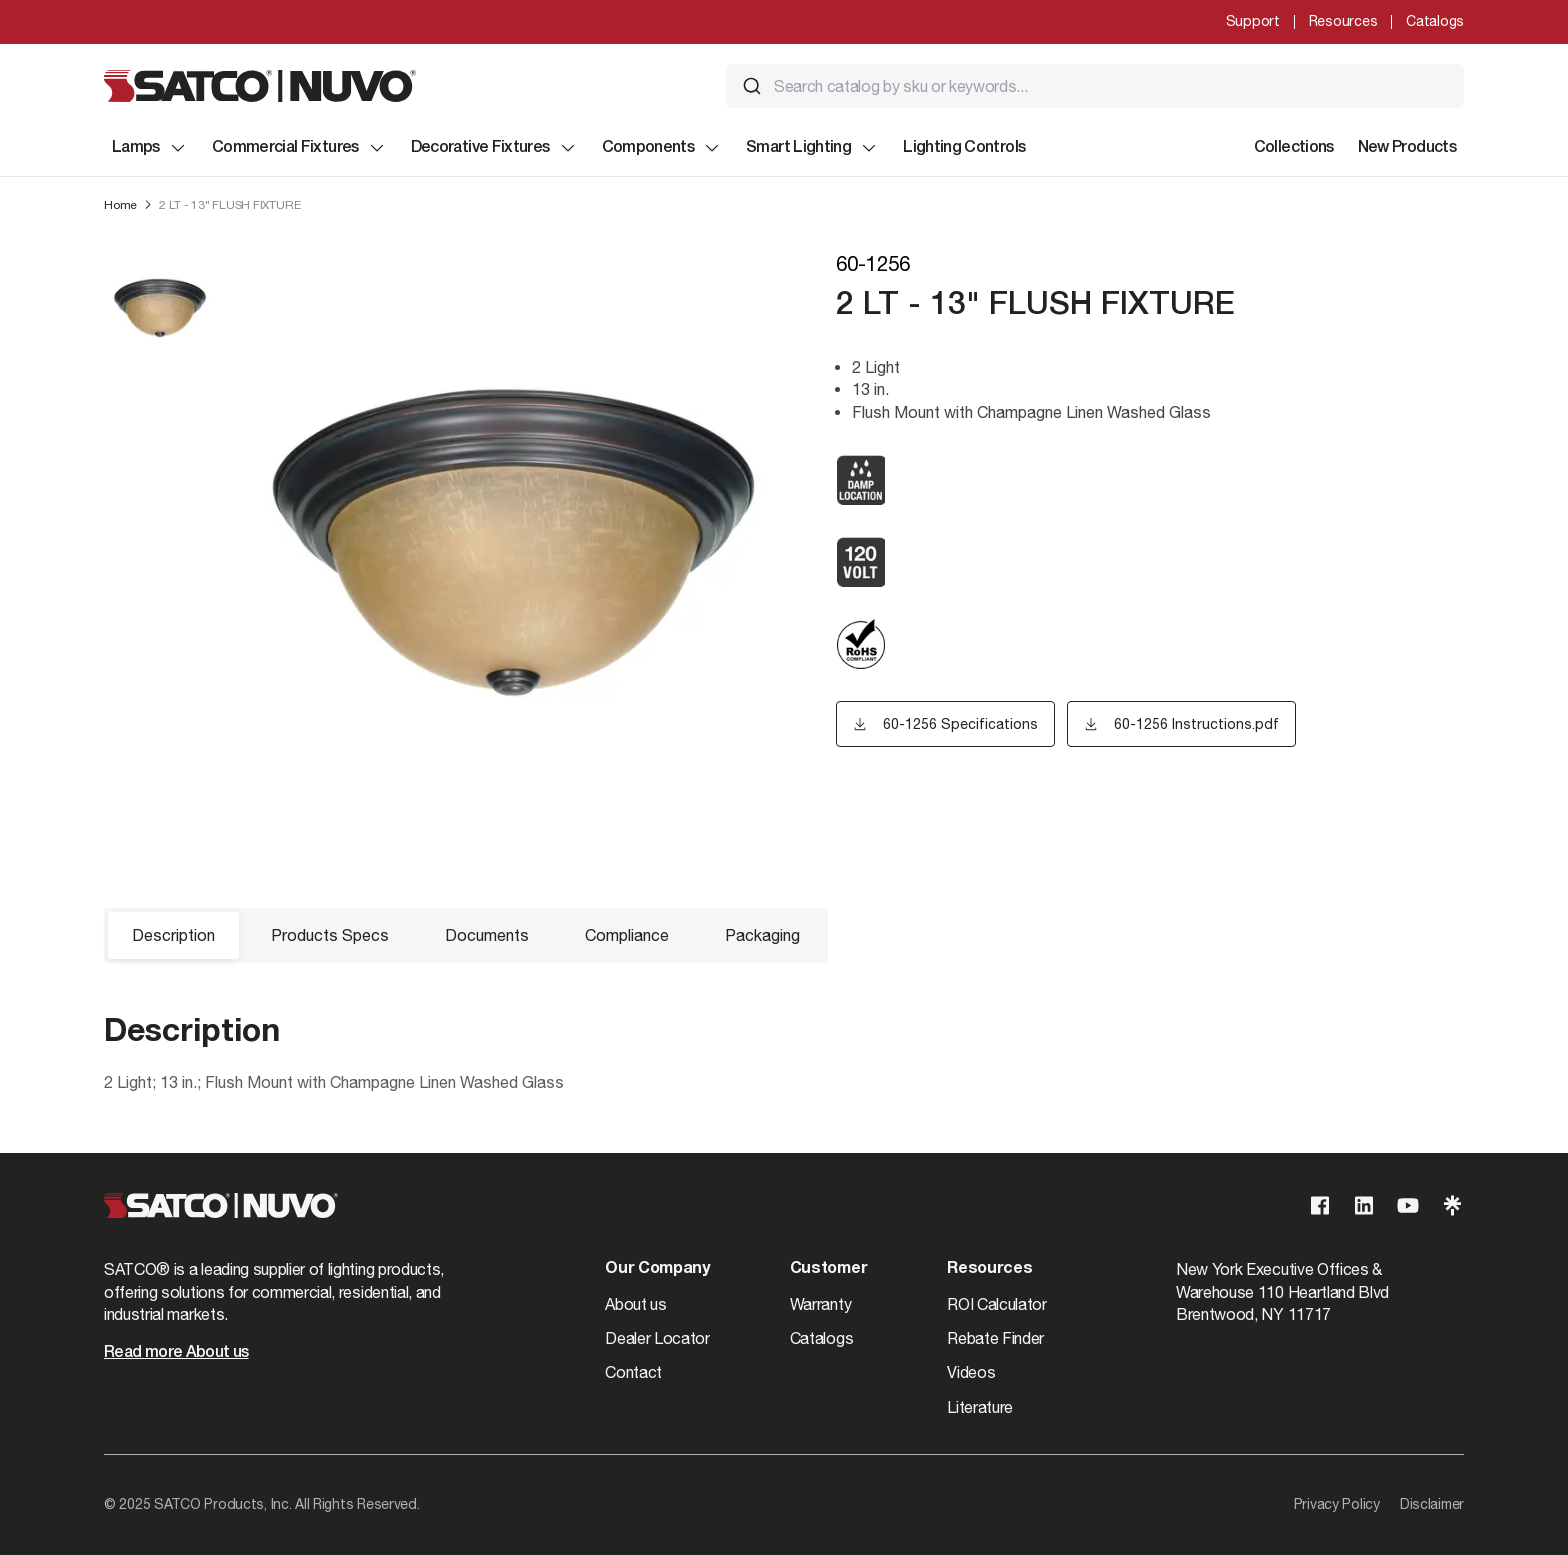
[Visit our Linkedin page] (1364, 1205)
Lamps (150, 148)
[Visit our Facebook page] (1320, 1205)
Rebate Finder (995, 1338)
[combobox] (1095, 86)
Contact (633, 1372)
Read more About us (176, 1353)
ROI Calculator (997, 1304)
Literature (980, 1407)
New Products (1407, 148)
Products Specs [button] (330, 935)
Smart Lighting (812, 148)
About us (635, 1304)
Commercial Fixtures (299, 148)
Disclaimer (1432, 1504)
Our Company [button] (657, 1269)
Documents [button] (487, 935)
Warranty (820, 1304)
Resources (1343, 21)
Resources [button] (989, 1269)
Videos (971, 1372)
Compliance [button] (627, 935)
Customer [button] (828, 1269)
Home (120, 205)
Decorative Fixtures (494, 148)
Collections (1294, 148)
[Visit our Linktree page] (1452, 1205)
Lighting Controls (964, 148)
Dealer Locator (657, 1338)
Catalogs (1435, 21)
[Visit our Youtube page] (1408, 1205)
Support (1253, 21)
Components (662, 148)
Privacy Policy (1337, 1504)
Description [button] (173, 935)
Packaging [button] (762, 935)
